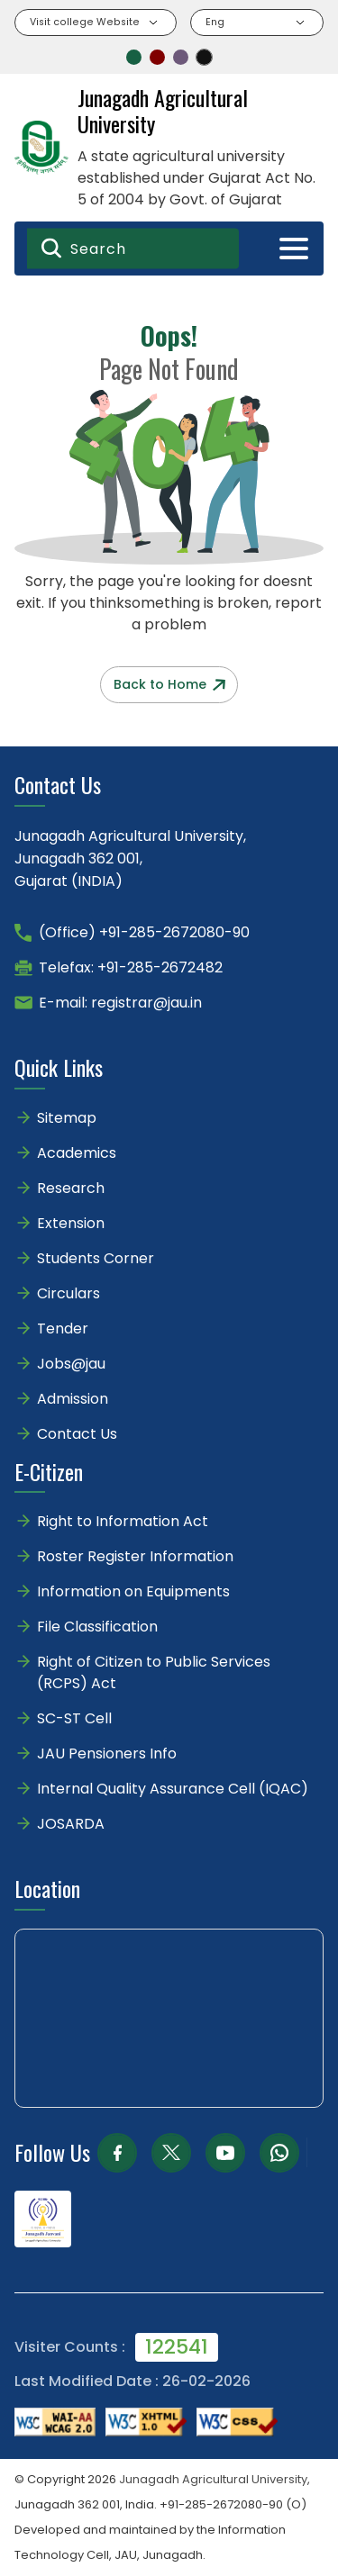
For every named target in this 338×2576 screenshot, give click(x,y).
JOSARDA (72, 1823)
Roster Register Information (135, 1556)
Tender (62, 1328)
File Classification (97, 1626)
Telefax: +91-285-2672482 (131, 967)
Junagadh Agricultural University (213, 2479)
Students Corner (95, 1258)
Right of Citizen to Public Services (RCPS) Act (153, 1672)
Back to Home (169, 684)
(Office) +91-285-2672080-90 (144, 932)
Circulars (68, 1293)
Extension (71, 1223)
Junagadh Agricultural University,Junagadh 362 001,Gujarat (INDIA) (130, 858)
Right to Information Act (122, 1521)
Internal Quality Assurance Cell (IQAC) (172, 1788)
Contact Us (77, 1434)
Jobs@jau (71, 1363)
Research (71, 1188)
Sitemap (66, 1117)
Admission (72, 1398)
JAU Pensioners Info (107, 1753)
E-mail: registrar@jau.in (120, 1002)
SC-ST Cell (74, 1718)
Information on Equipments (133, 1591)
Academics (76, 1153)
